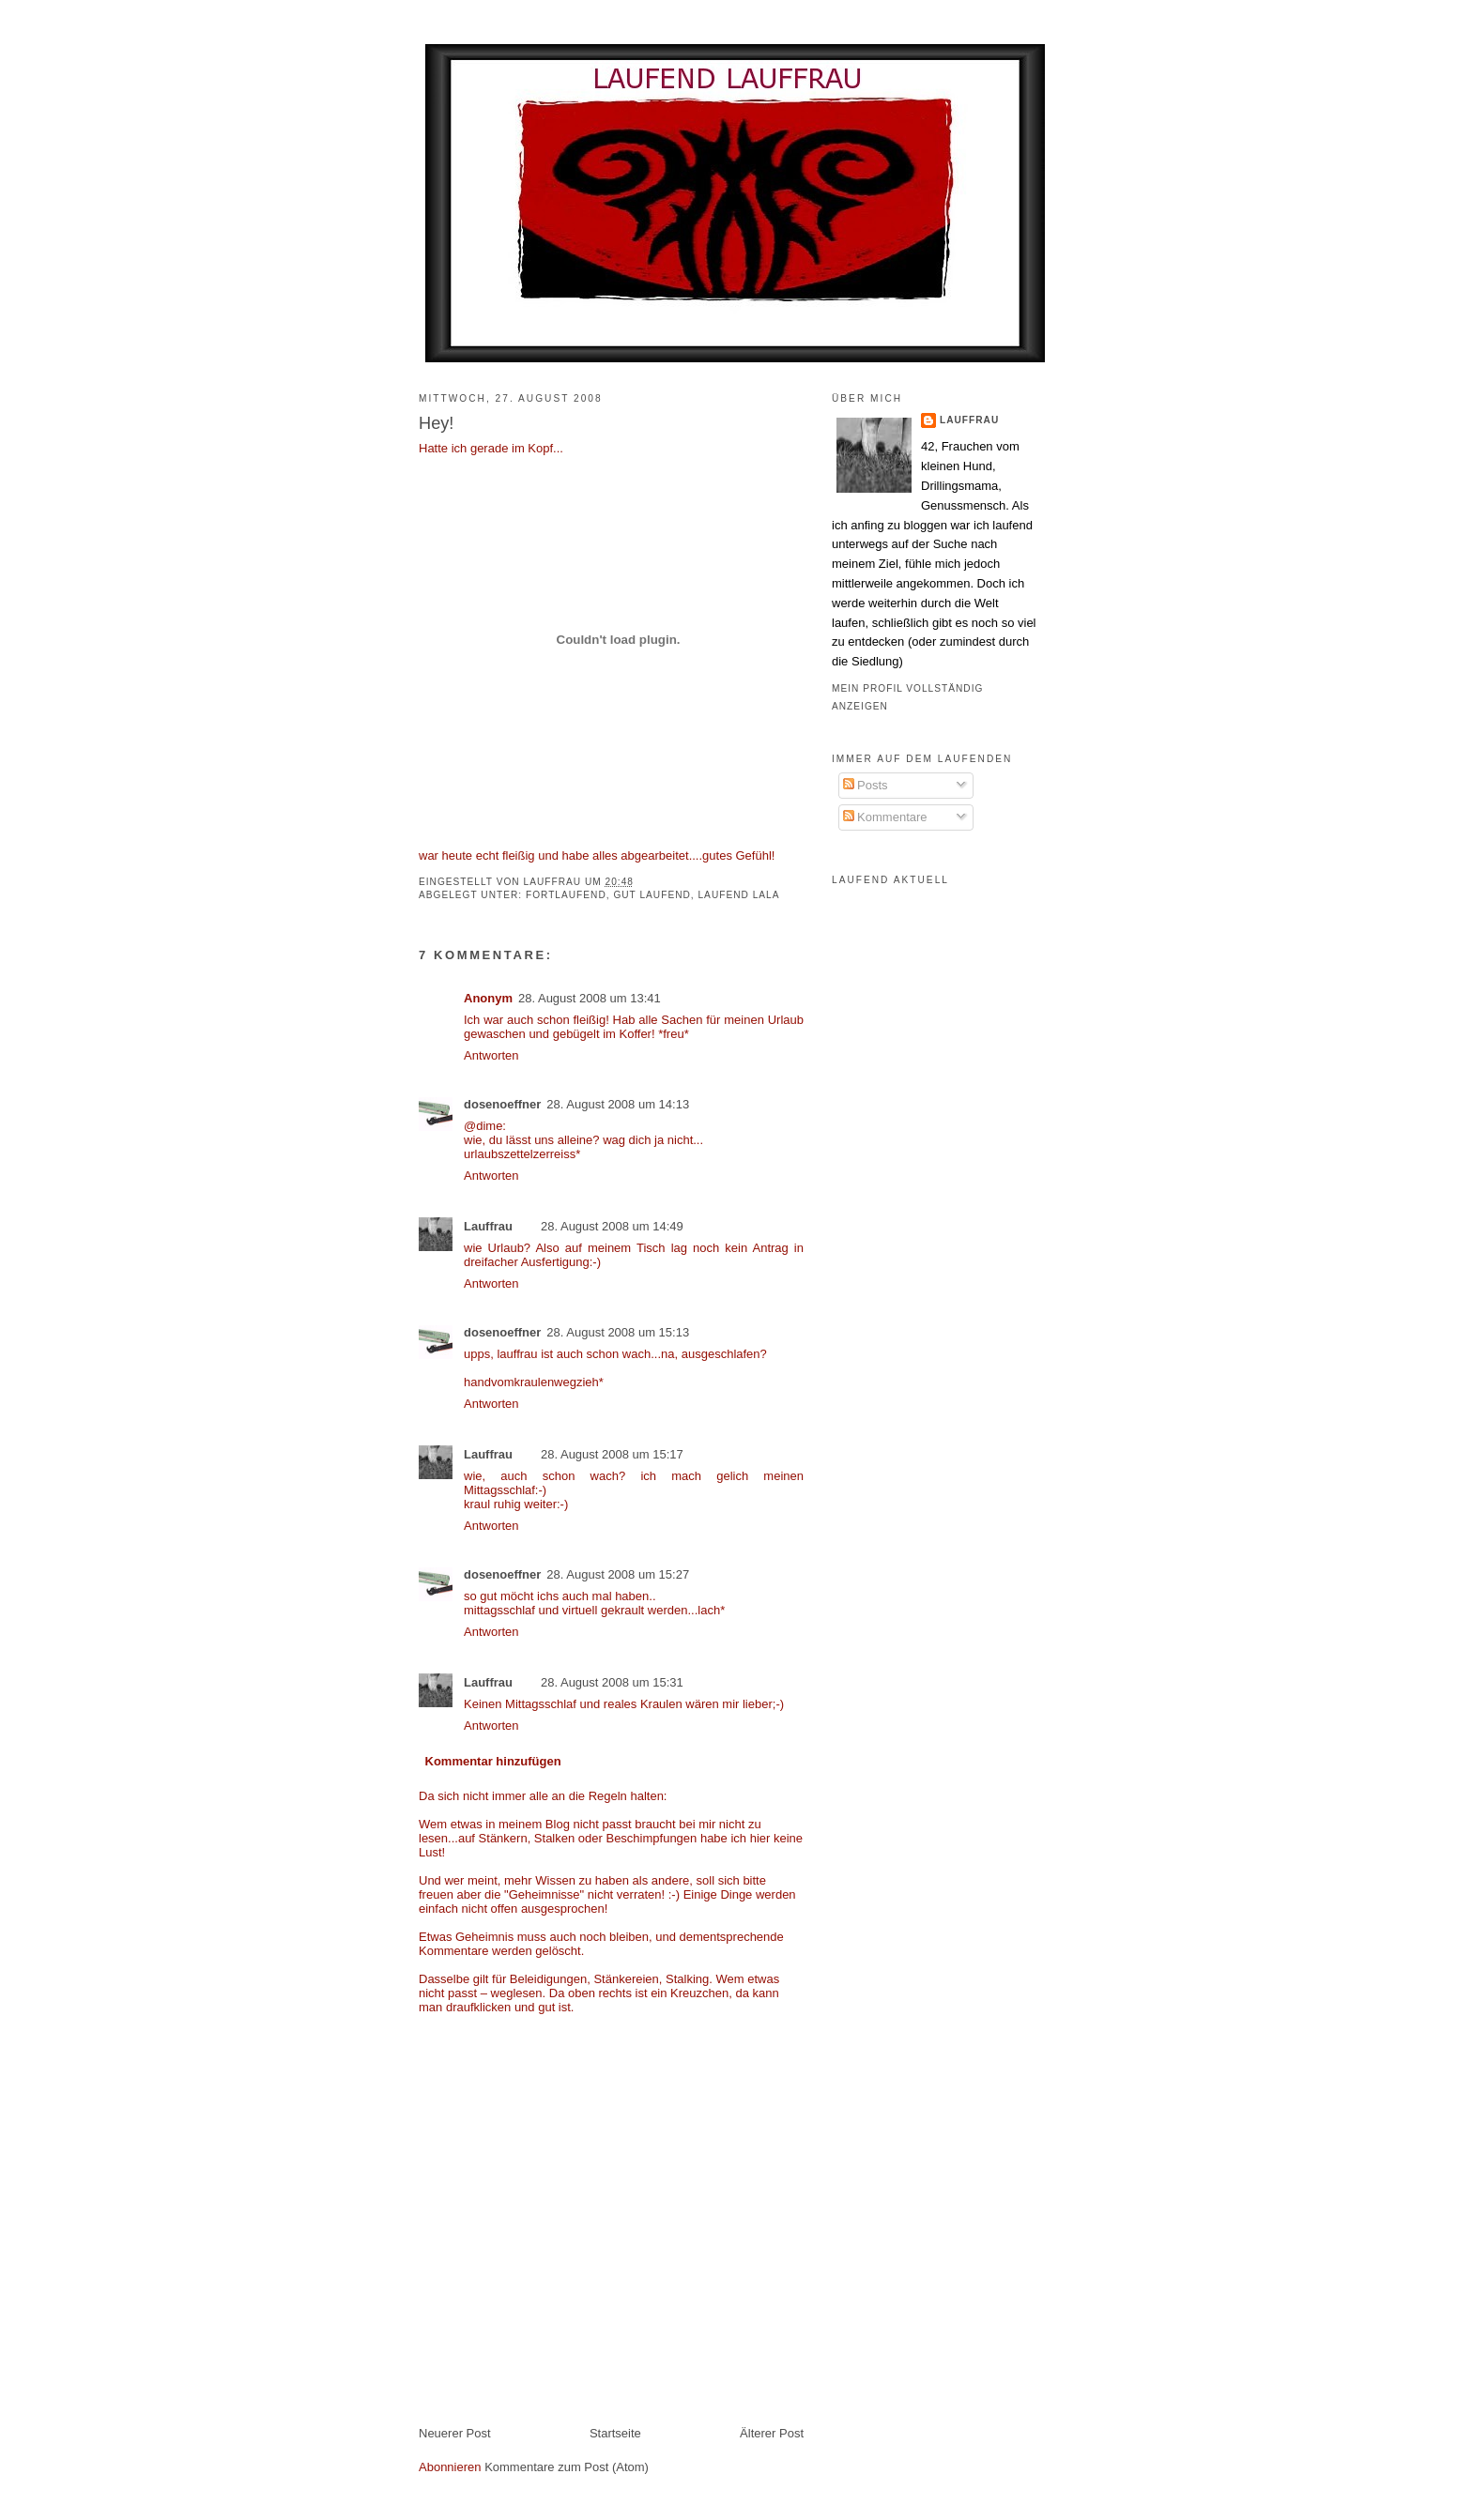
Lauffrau (554, 882)
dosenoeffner (502, 1104)
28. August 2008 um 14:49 (612, 1226)
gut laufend (651, 895)
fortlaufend (566, 895)
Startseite (615, 2433)
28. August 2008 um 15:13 (617, 1332)
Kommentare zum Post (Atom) (566, 2467)
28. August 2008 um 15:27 (617, 1574)
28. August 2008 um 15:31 (612, 1682)
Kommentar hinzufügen (493, 1761)
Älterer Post (772, 2433)
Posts (865, 785)
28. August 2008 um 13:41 (589, 998)
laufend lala (738, 895)
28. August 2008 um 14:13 (617, 1104)
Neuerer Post (455, 2433)
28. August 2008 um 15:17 (612, 1454)
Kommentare (885, 817)
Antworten (491, 1055)
